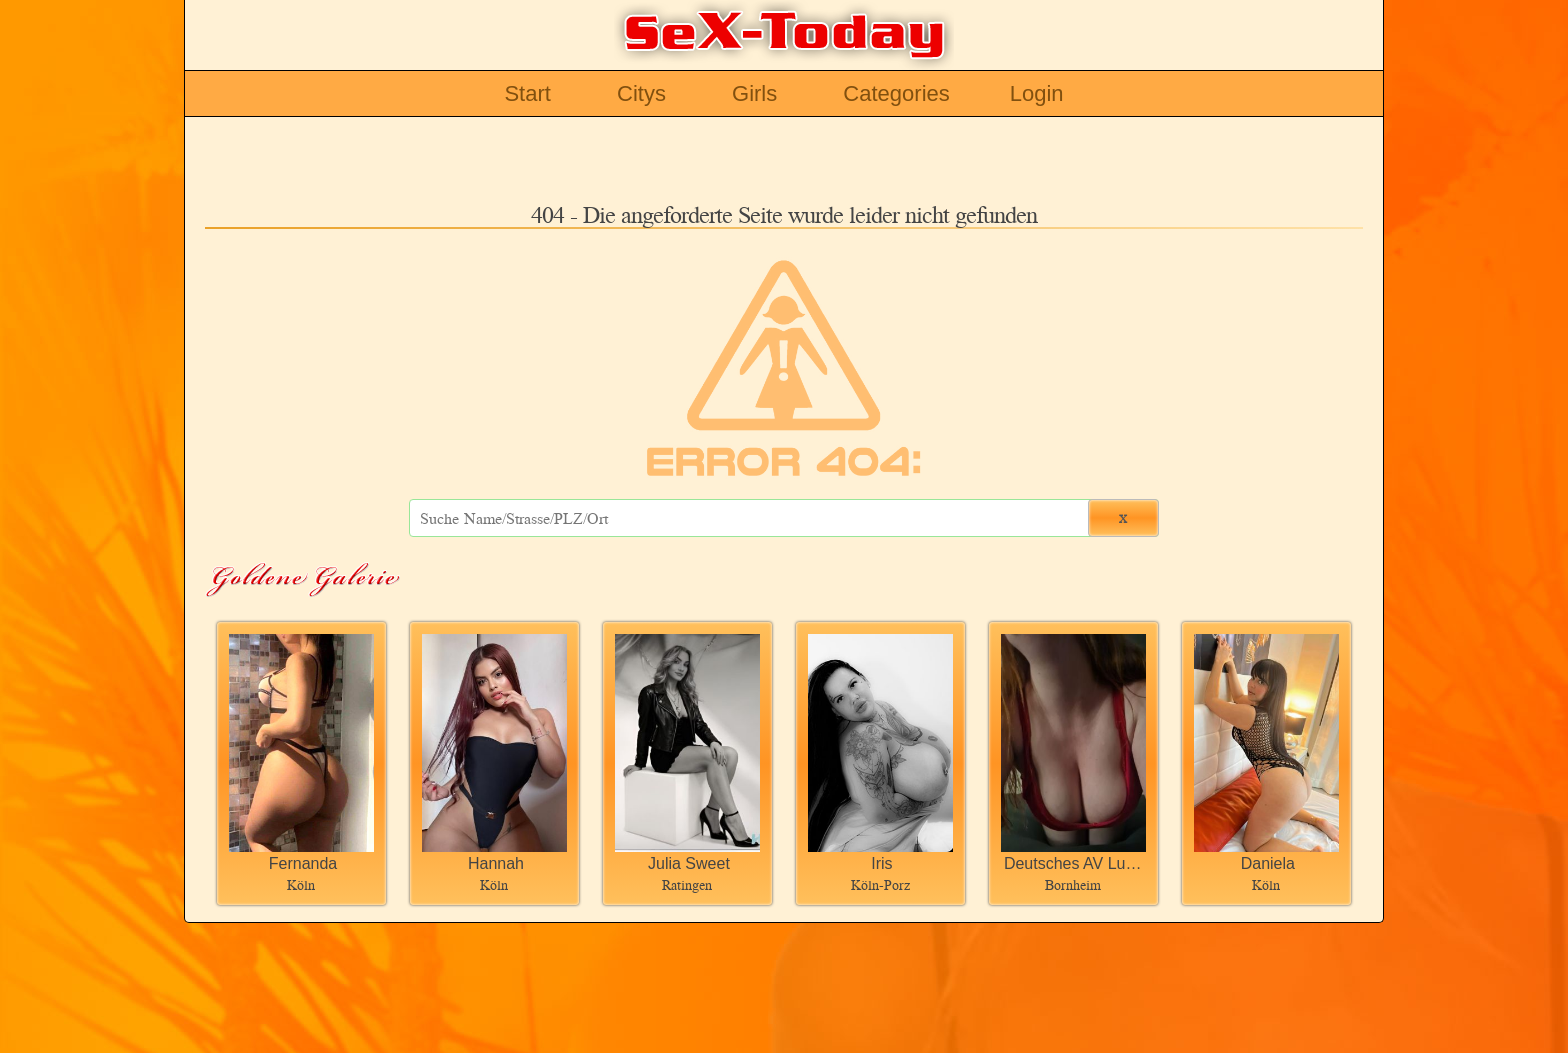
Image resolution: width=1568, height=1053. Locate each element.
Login (1037, 93)
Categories (896, 93)
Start (527, 93)
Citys (641, 93)
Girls (754, 93)
